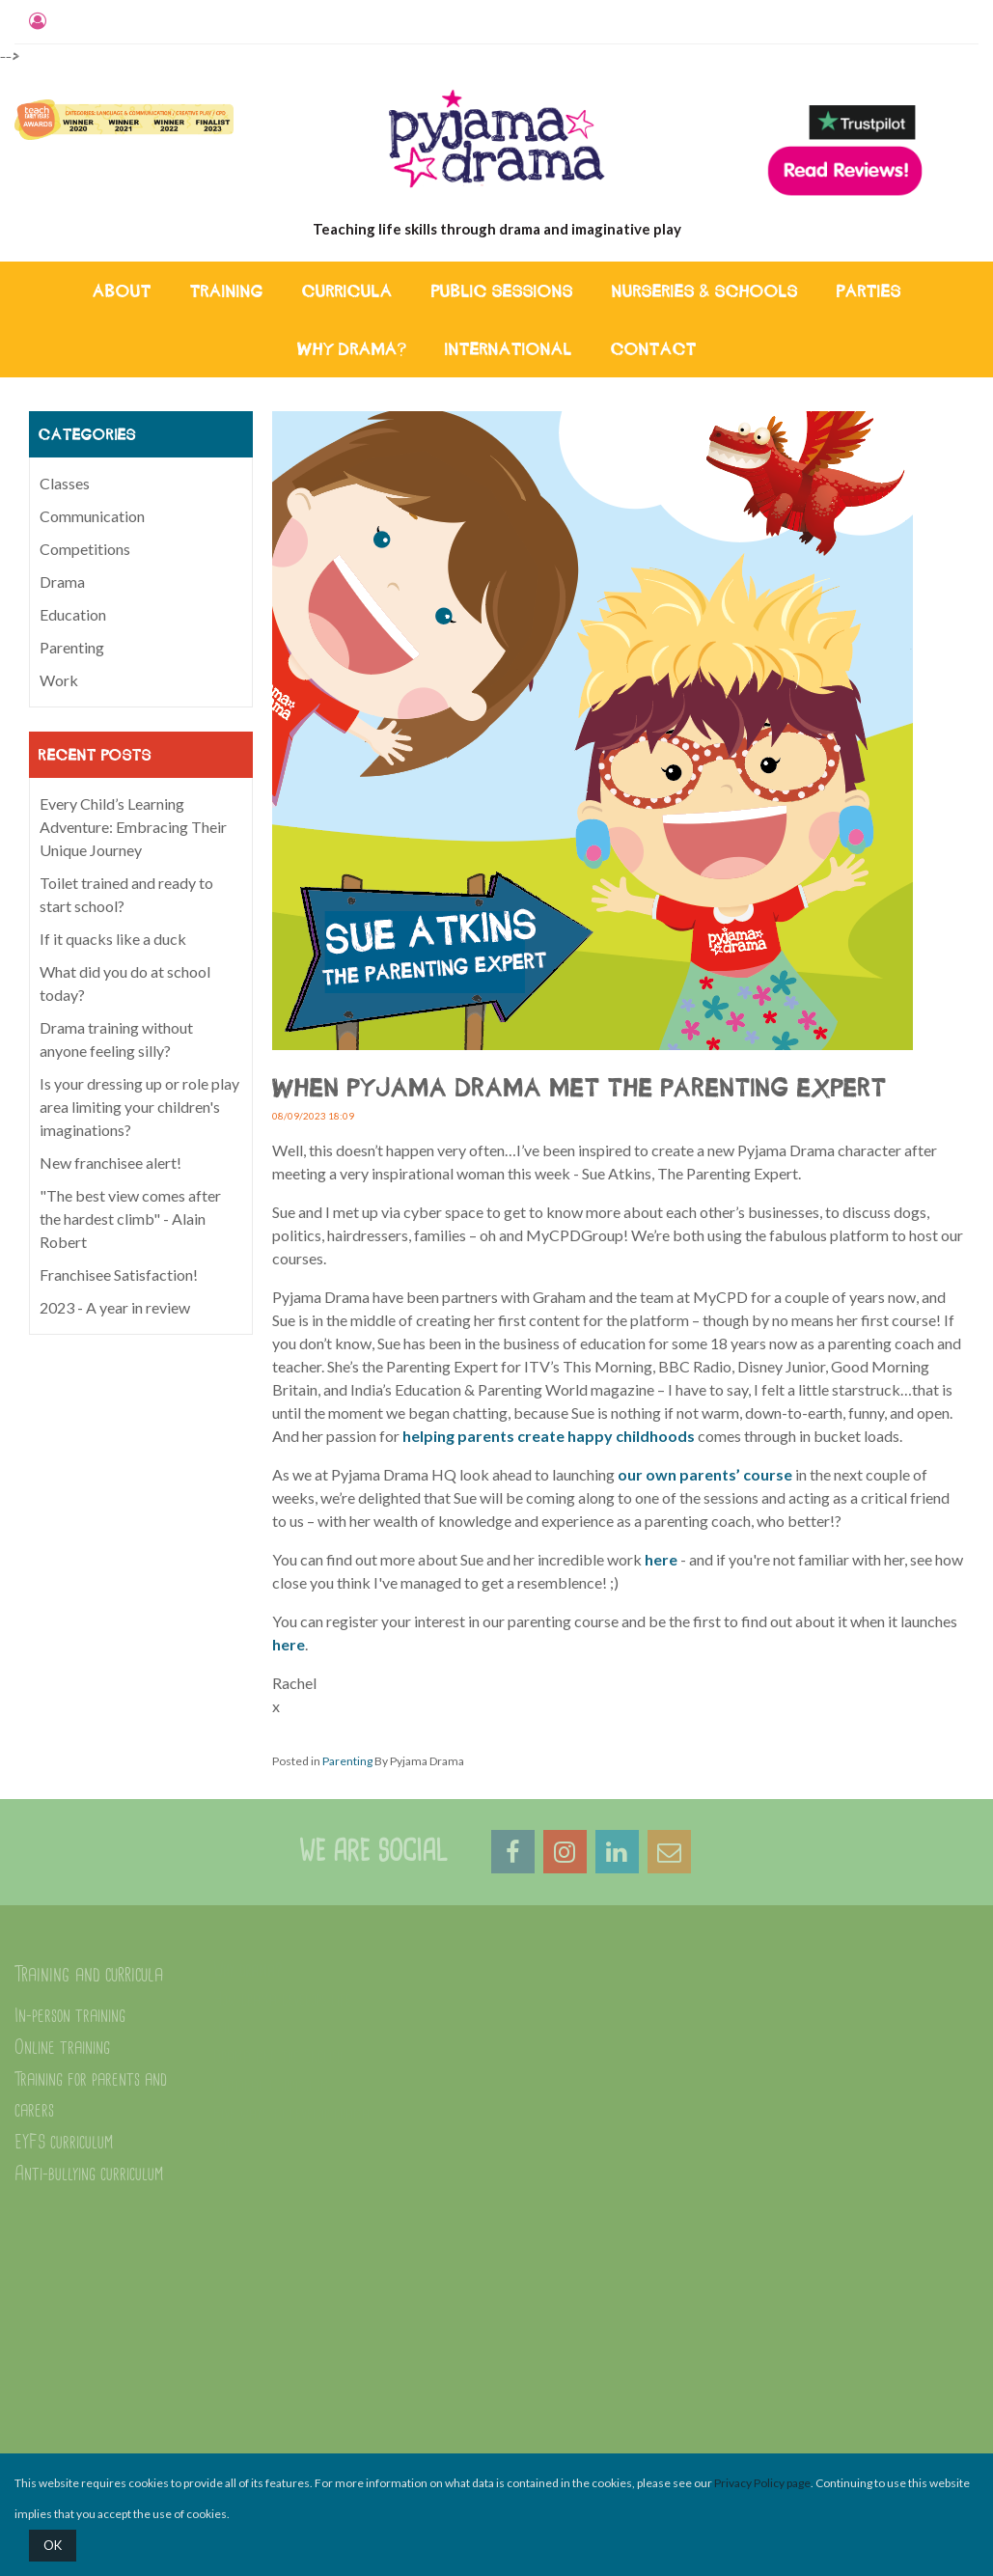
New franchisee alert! (110, 1162)
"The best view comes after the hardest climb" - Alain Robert (130, 1218)
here (661, 1559)
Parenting (347, 1761)
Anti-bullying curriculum (88, 2174)
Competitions (85, 549)
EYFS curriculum (63, 2142)
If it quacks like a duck (113, 938)
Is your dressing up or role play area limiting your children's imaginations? (139, 1106)
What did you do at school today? (125, 983)
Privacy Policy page (762, 2483)
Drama (62, 581)
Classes (65, 483)
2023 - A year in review (115, 1307)
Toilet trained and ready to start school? (126, 894)
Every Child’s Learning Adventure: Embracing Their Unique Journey (133, 826)
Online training (62, 2048)
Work (59, 680)
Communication (92, 516)
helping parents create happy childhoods (548, 1435)
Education (73, 614)
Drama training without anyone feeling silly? (116, 1039)
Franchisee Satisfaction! (119, 1274)
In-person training (69, 2016)
